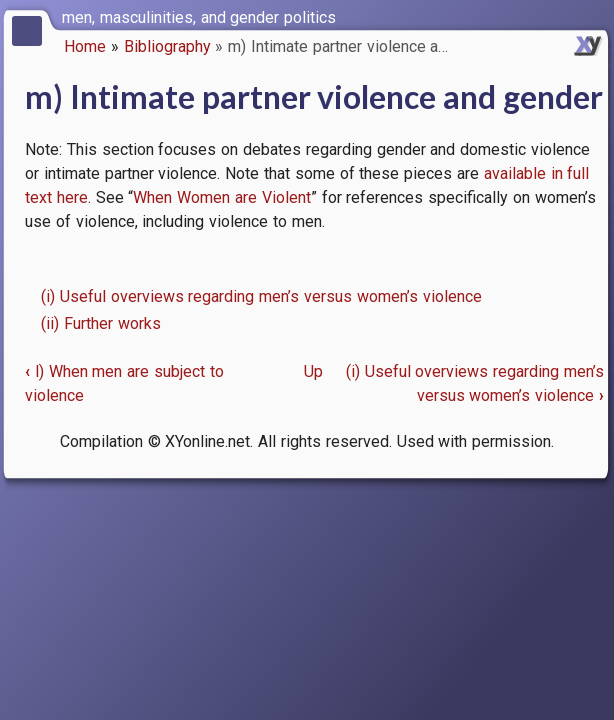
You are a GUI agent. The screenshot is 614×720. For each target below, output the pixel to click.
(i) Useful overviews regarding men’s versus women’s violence (261, 296)
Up (313, 371)
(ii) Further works (101, 323)
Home (85, 46)
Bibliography (167, 46)
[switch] (594, 16)
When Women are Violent (221, 197)
